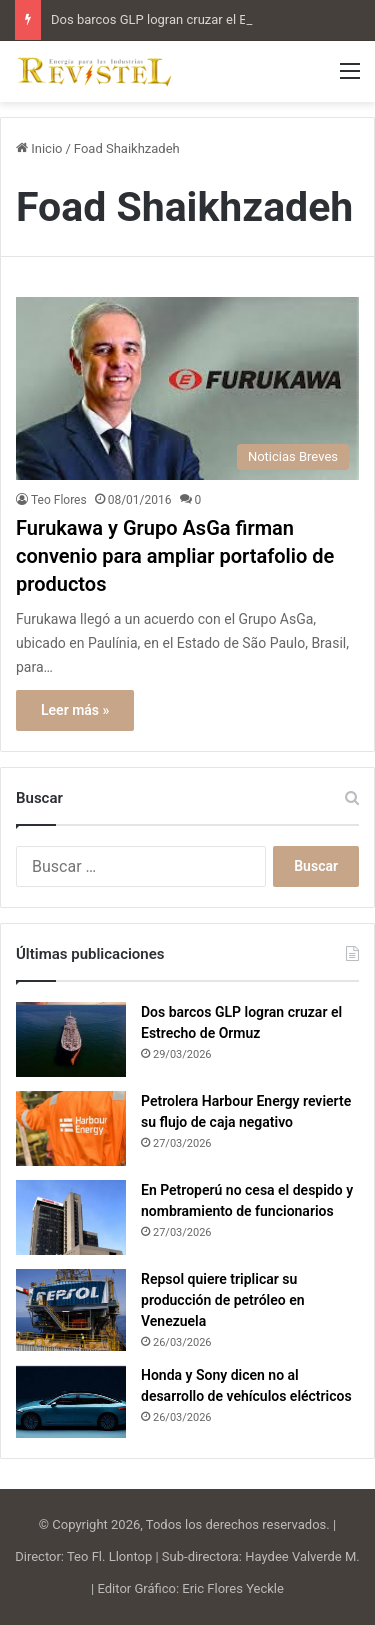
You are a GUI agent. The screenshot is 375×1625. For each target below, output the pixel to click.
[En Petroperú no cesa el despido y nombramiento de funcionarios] (71, 1217)
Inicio (39, 148)
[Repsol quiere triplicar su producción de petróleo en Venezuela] (71, 1310)
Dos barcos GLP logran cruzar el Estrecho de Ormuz (200, 19)
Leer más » (75, 710)
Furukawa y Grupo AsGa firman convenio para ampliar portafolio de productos (175, 556)
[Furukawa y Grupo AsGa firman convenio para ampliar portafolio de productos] (187, 388)
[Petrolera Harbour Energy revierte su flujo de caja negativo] (71, 1128)
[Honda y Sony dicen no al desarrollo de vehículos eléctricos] (71, 1401)
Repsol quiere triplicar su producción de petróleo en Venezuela (223, 1300)
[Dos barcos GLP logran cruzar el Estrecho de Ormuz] (71, 1039)
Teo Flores (59, 500)
